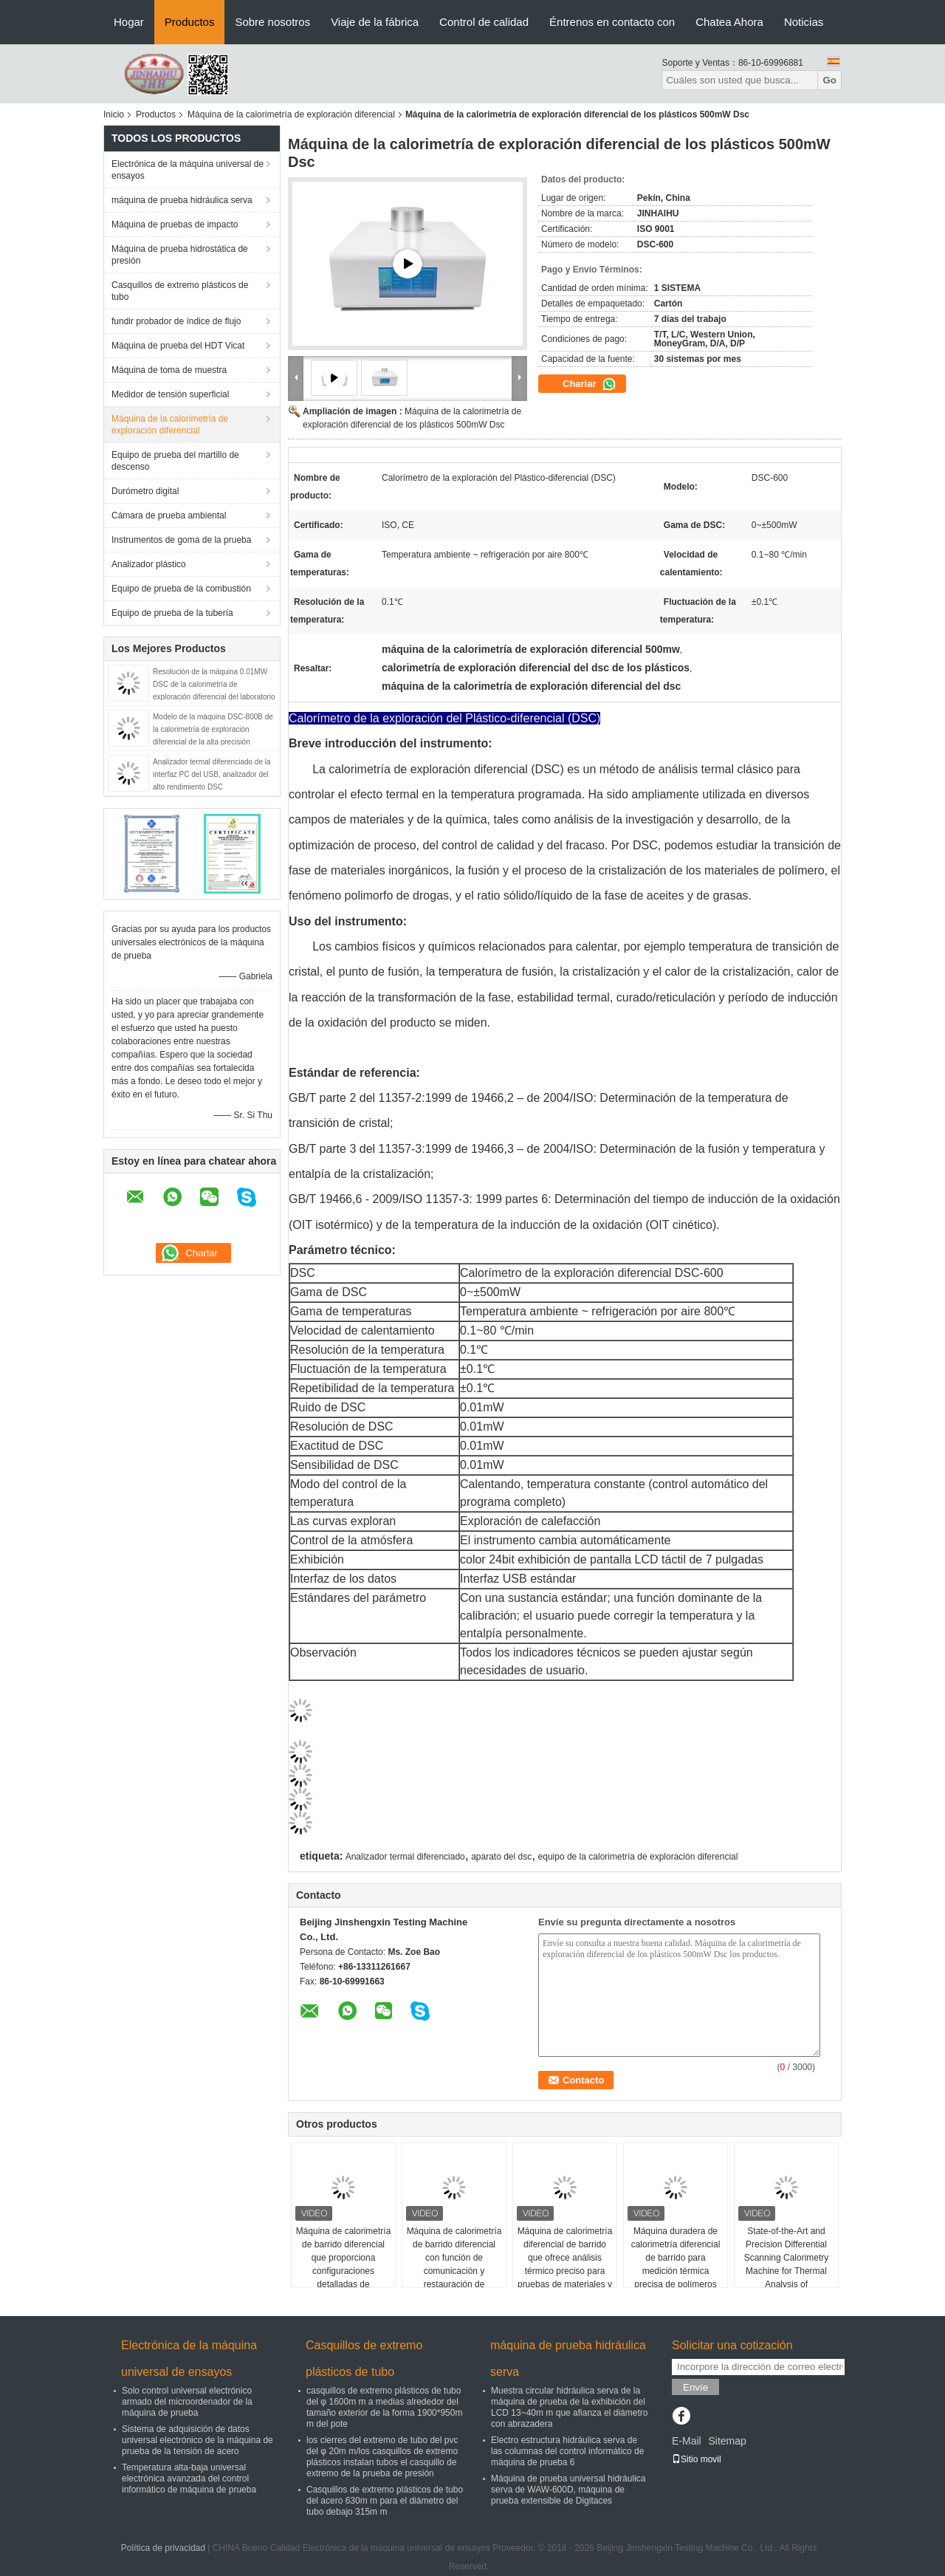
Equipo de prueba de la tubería (172, 613)
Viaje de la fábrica (375, 22)
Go (829, 80)
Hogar (129, 22)
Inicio (113, 114)
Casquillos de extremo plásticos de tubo (179, 291)
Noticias (803, 22)
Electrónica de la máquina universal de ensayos (187, 170)
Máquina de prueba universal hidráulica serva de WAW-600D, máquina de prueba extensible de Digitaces (568, 2489)
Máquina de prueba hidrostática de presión (179, 255)
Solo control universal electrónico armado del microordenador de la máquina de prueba (187, 2401)
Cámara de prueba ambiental (168, 515)
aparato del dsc (501, 1857)
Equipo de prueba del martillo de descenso (175, 461)
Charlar (589, 384)
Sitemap (727, 2441)
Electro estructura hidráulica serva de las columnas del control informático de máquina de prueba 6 (567, 2451)
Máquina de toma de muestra (169, 370)
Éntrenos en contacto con (612, 22)
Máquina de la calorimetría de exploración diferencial (291, 114)
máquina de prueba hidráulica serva (181, 200)
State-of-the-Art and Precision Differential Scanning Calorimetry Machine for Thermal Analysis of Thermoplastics (786, 2264)
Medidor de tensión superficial (170, 394)
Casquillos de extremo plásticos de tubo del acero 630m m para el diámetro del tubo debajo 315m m (384, 2500)
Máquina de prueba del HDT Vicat (177, 345)
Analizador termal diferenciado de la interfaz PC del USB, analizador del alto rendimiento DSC (212, 774)
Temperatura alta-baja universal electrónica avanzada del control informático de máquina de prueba (189, 2478)
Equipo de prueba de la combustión (181, 588)
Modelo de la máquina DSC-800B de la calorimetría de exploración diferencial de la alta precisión (213, 729)
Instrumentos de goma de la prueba (181, 540)
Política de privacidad (163, 2548)
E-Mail (686, 2441)
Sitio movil (696, 2459)
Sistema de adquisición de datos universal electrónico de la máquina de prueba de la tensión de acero (197, 2440)
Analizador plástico (148, 564)
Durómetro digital (145, 491)
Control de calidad (484, 22)
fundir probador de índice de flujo (176, 321)
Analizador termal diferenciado (405, 1857)
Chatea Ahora (729, 21)
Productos (190, 22)
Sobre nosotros (272, 22)
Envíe (695, 2387)
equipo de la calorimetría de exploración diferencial (638, 1857)
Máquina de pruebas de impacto (174, 224)
